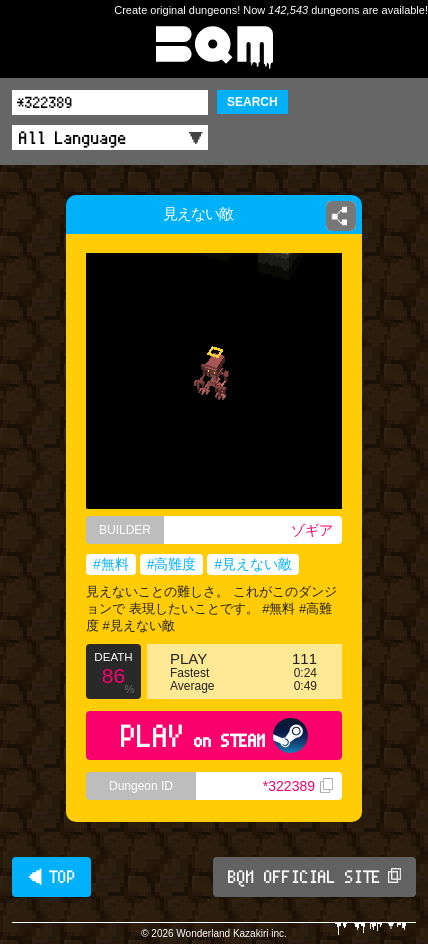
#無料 (111, 564)
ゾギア (312, 530)
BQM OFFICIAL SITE (314, 877)
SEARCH (252, 102)
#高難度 (172, 564)
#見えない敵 (253, 564)
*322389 (298, 786)
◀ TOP (51, 877)
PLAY (214, 735)
